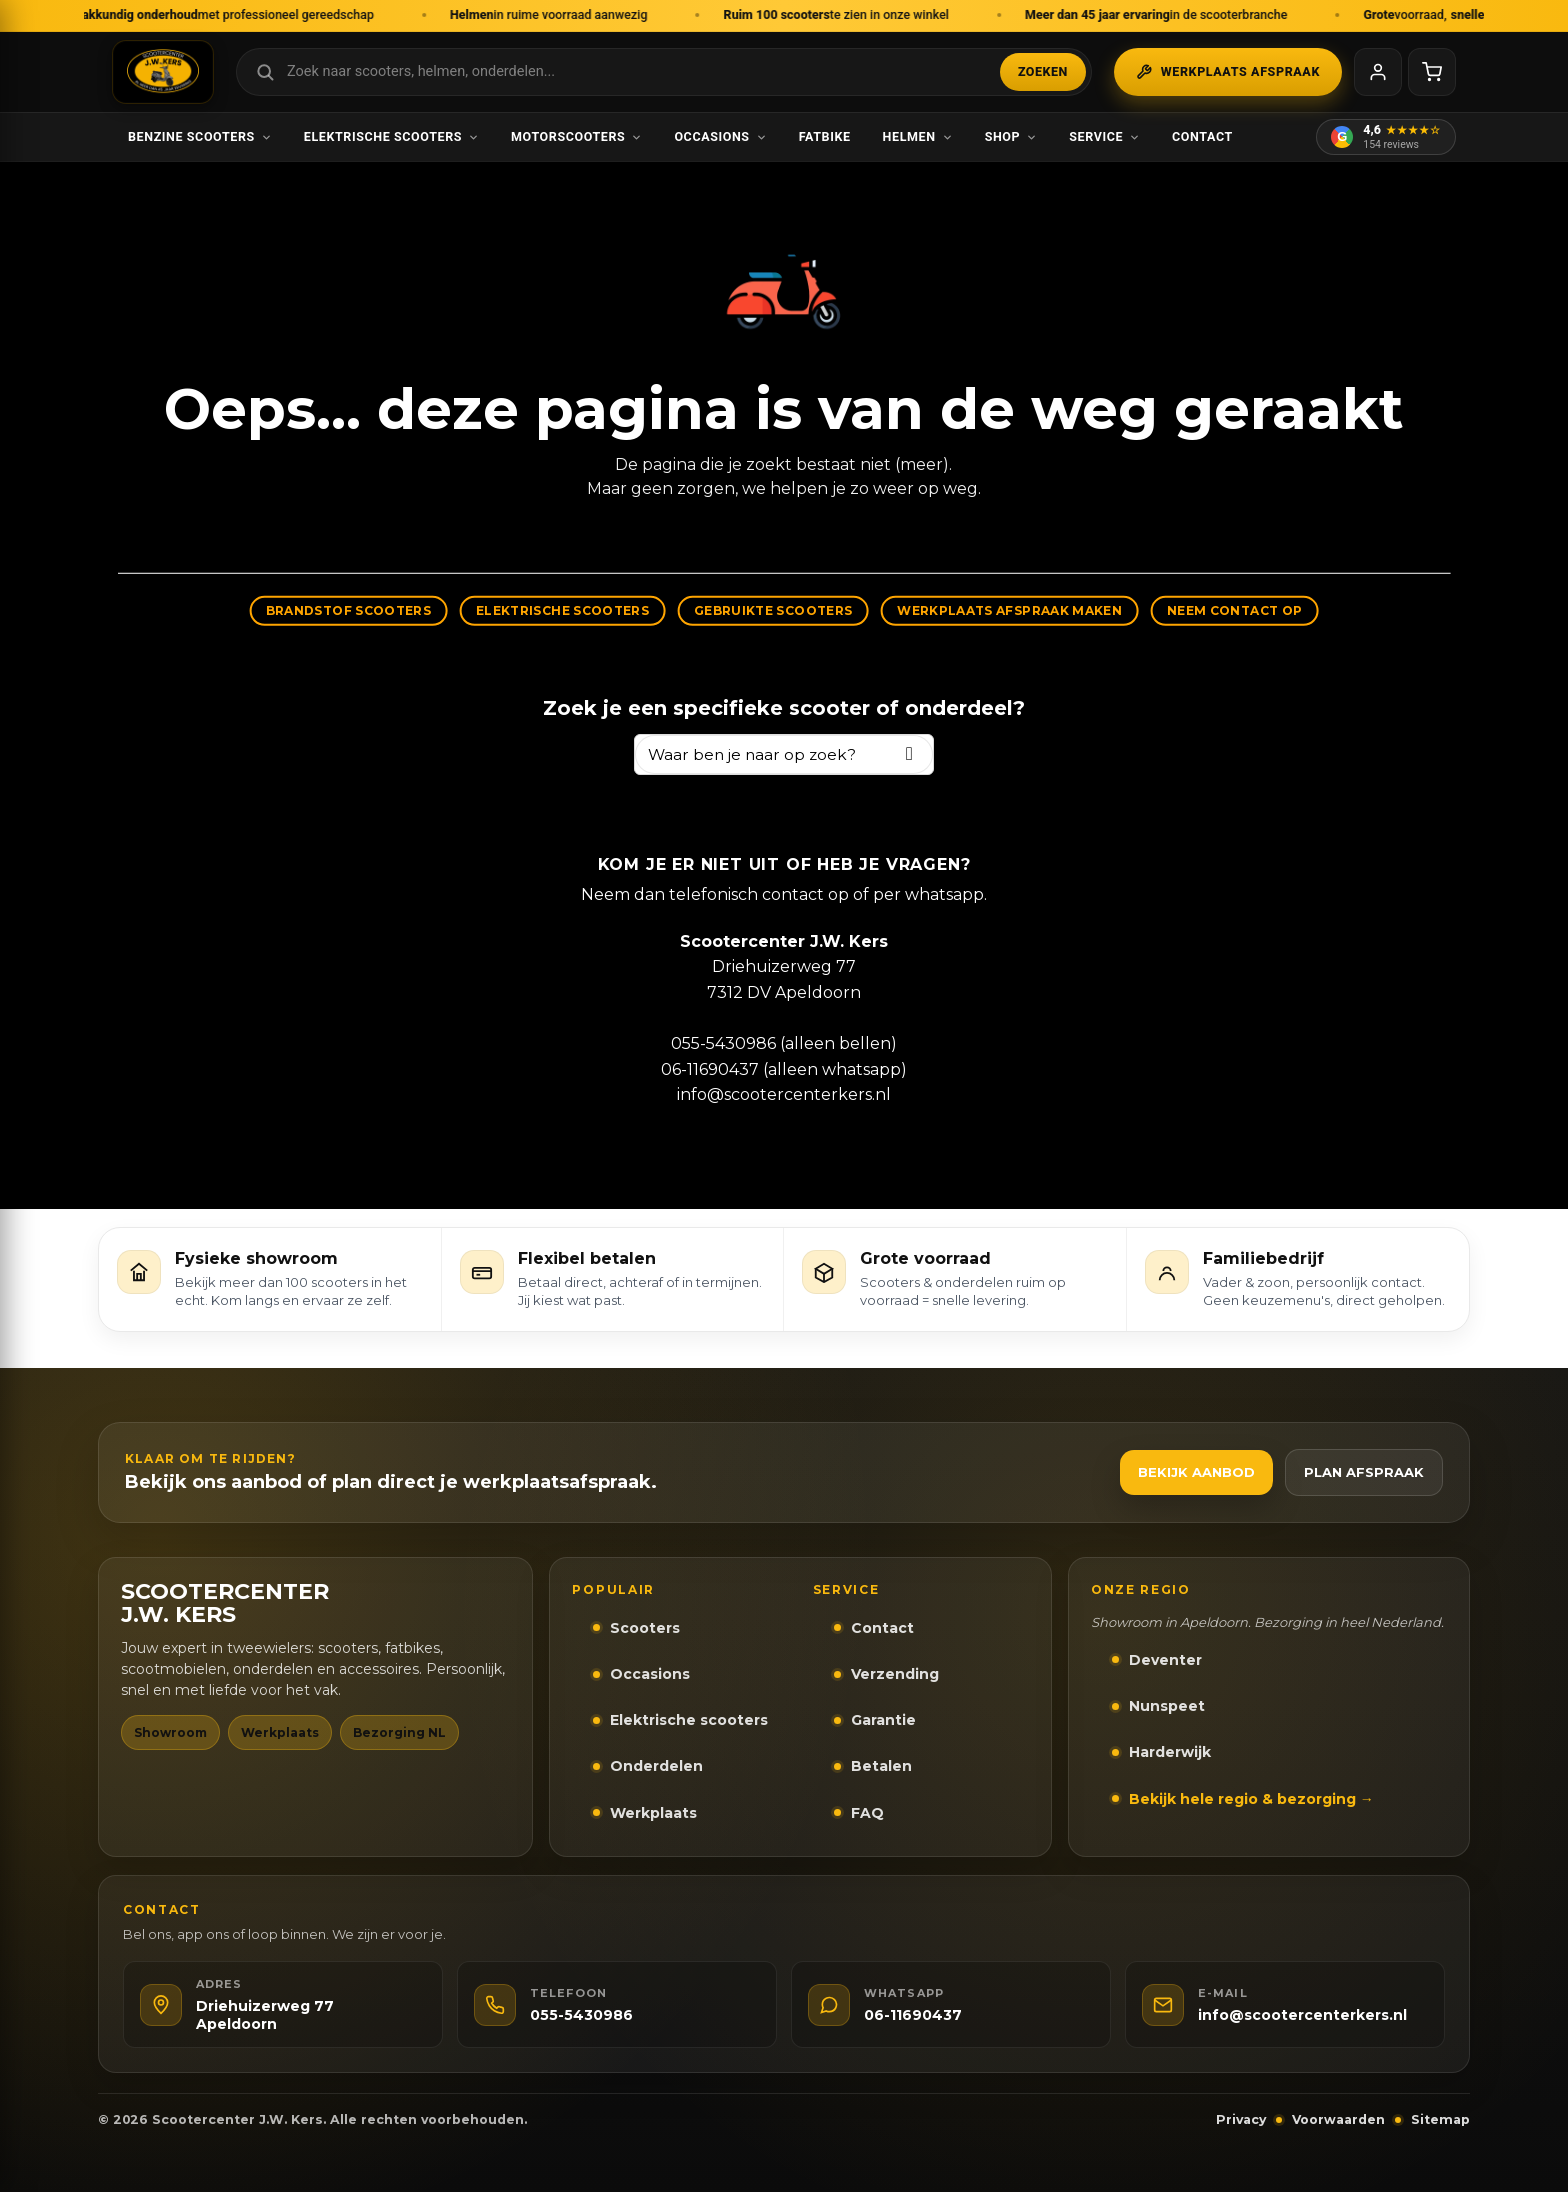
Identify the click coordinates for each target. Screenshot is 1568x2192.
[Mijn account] (1378, 72)
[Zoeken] (909, 754)
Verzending (895, 1674)
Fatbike (825, 136)
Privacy (1241, 2119)
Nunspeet (1167, 1706)
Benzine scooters (200, 136)
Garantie (883, 1720)
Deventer (1165, 1660)
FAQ (867, 1813)
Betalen (881, 1766)
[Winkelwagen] (1432, 72)
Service (1104, 136)
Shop (1011, 136)
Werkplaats (653, 1813)
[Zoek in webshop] (664, 72)
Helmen (918, 136)
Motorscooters (576, 136)
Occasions (720, 136)
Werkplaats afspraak (1228, 72)
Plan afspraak (1364, 1472)
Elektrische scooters (391, 136)
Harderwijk (1170, 1752)
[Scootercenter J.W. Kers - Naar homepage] (163, 72)
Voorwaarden (1338, 2119)
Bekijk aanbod (1196, 1472)
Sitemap (1440, 2119)
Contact (1202, 136)
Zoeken (1043, 71)
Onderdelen (656, 1766)
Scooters (645, 1628)
